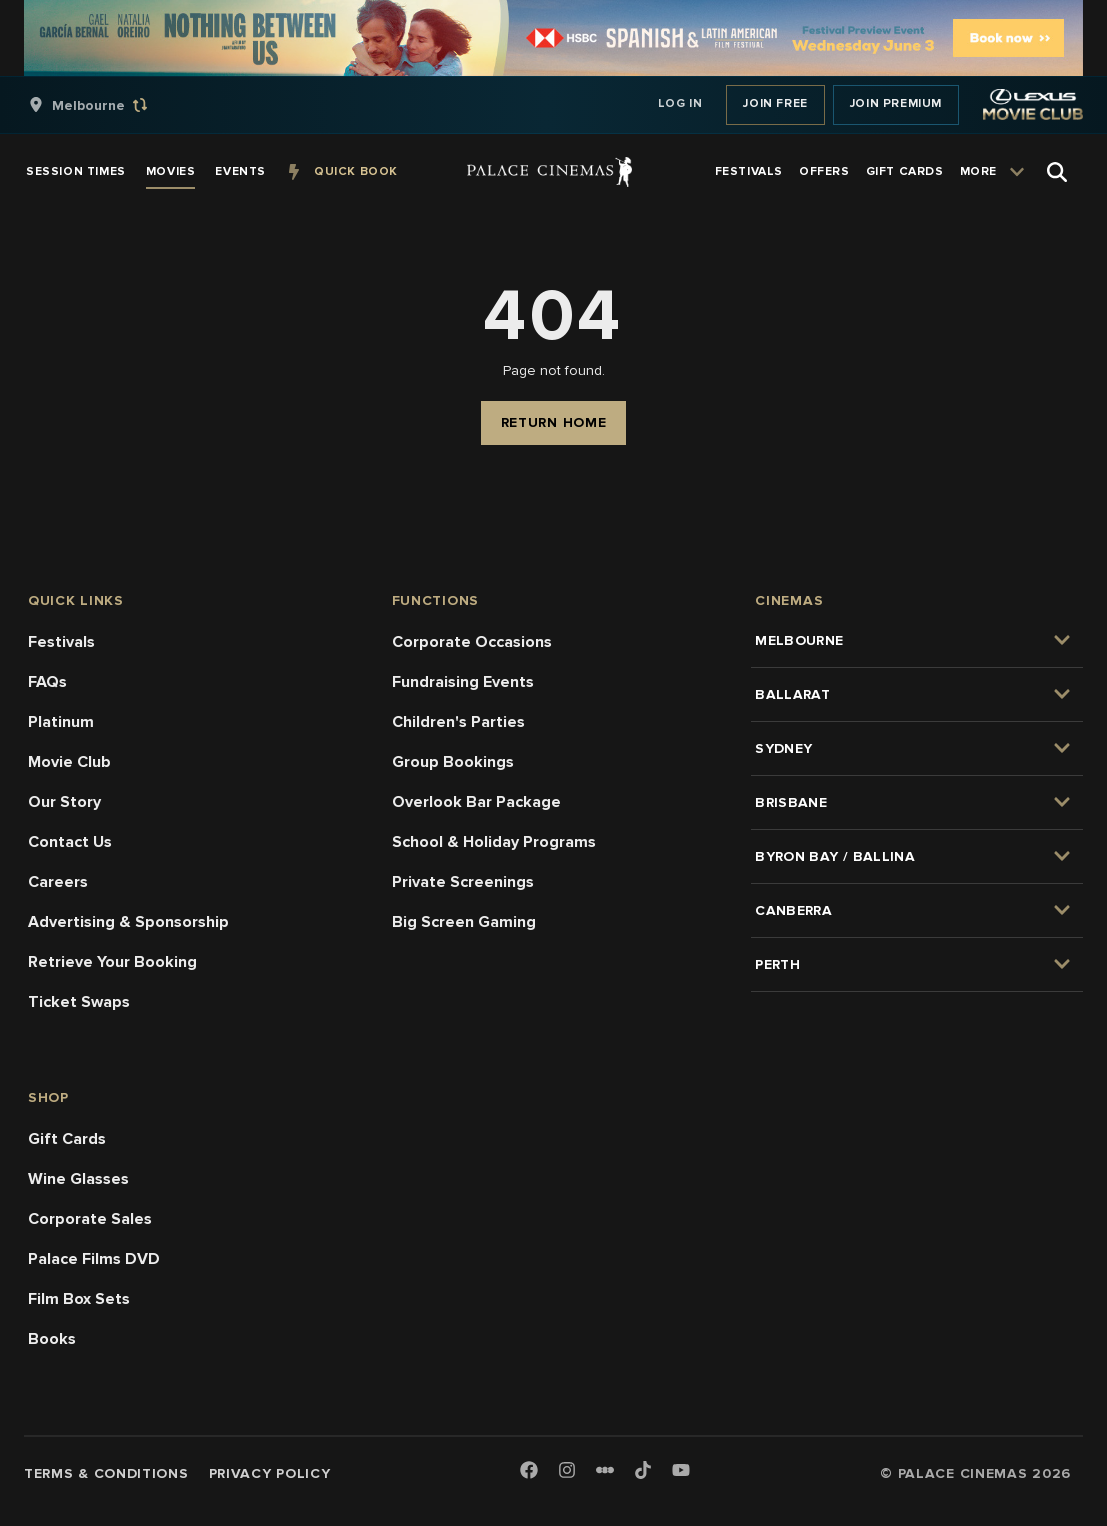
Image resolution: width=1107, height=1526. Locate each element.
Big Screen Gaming (464, 922)
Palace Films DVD (94, 1259)
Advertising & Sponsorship (128, 922)
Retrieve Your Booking (112, 962)
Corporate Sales (90, 1219)
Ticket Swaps (79, 1002)
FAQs (47, 682)
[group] (109, 105)
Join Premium (896, 103)
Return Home (554, 422)
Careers (58, 882)
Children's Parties (458, 722)
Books (52, 1339)
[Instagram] (567, 1471)
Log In (680, 103)
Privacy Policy (270, 1473)
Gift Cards (67, 1139)
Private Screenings (463, 882)
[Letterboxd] (605, 1470)
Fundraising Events (463, 682)
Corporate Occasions (472, 642)
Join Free (775, 103)
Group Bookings (453, 762)
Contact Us (70, 842)
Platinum (61, 722)
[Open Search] (1057, 172)
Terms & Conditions (106, 1473)
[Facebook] (529, 1471)
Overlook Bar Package (476, 802)
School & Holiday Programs (494, 842)
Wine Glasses (78, 1179)
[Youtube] (681, 1471)
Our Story (64, 802)
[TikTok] (643, 1470)
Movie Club (69, 762)
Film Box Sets (79, 1299)
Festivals (61, 642)
